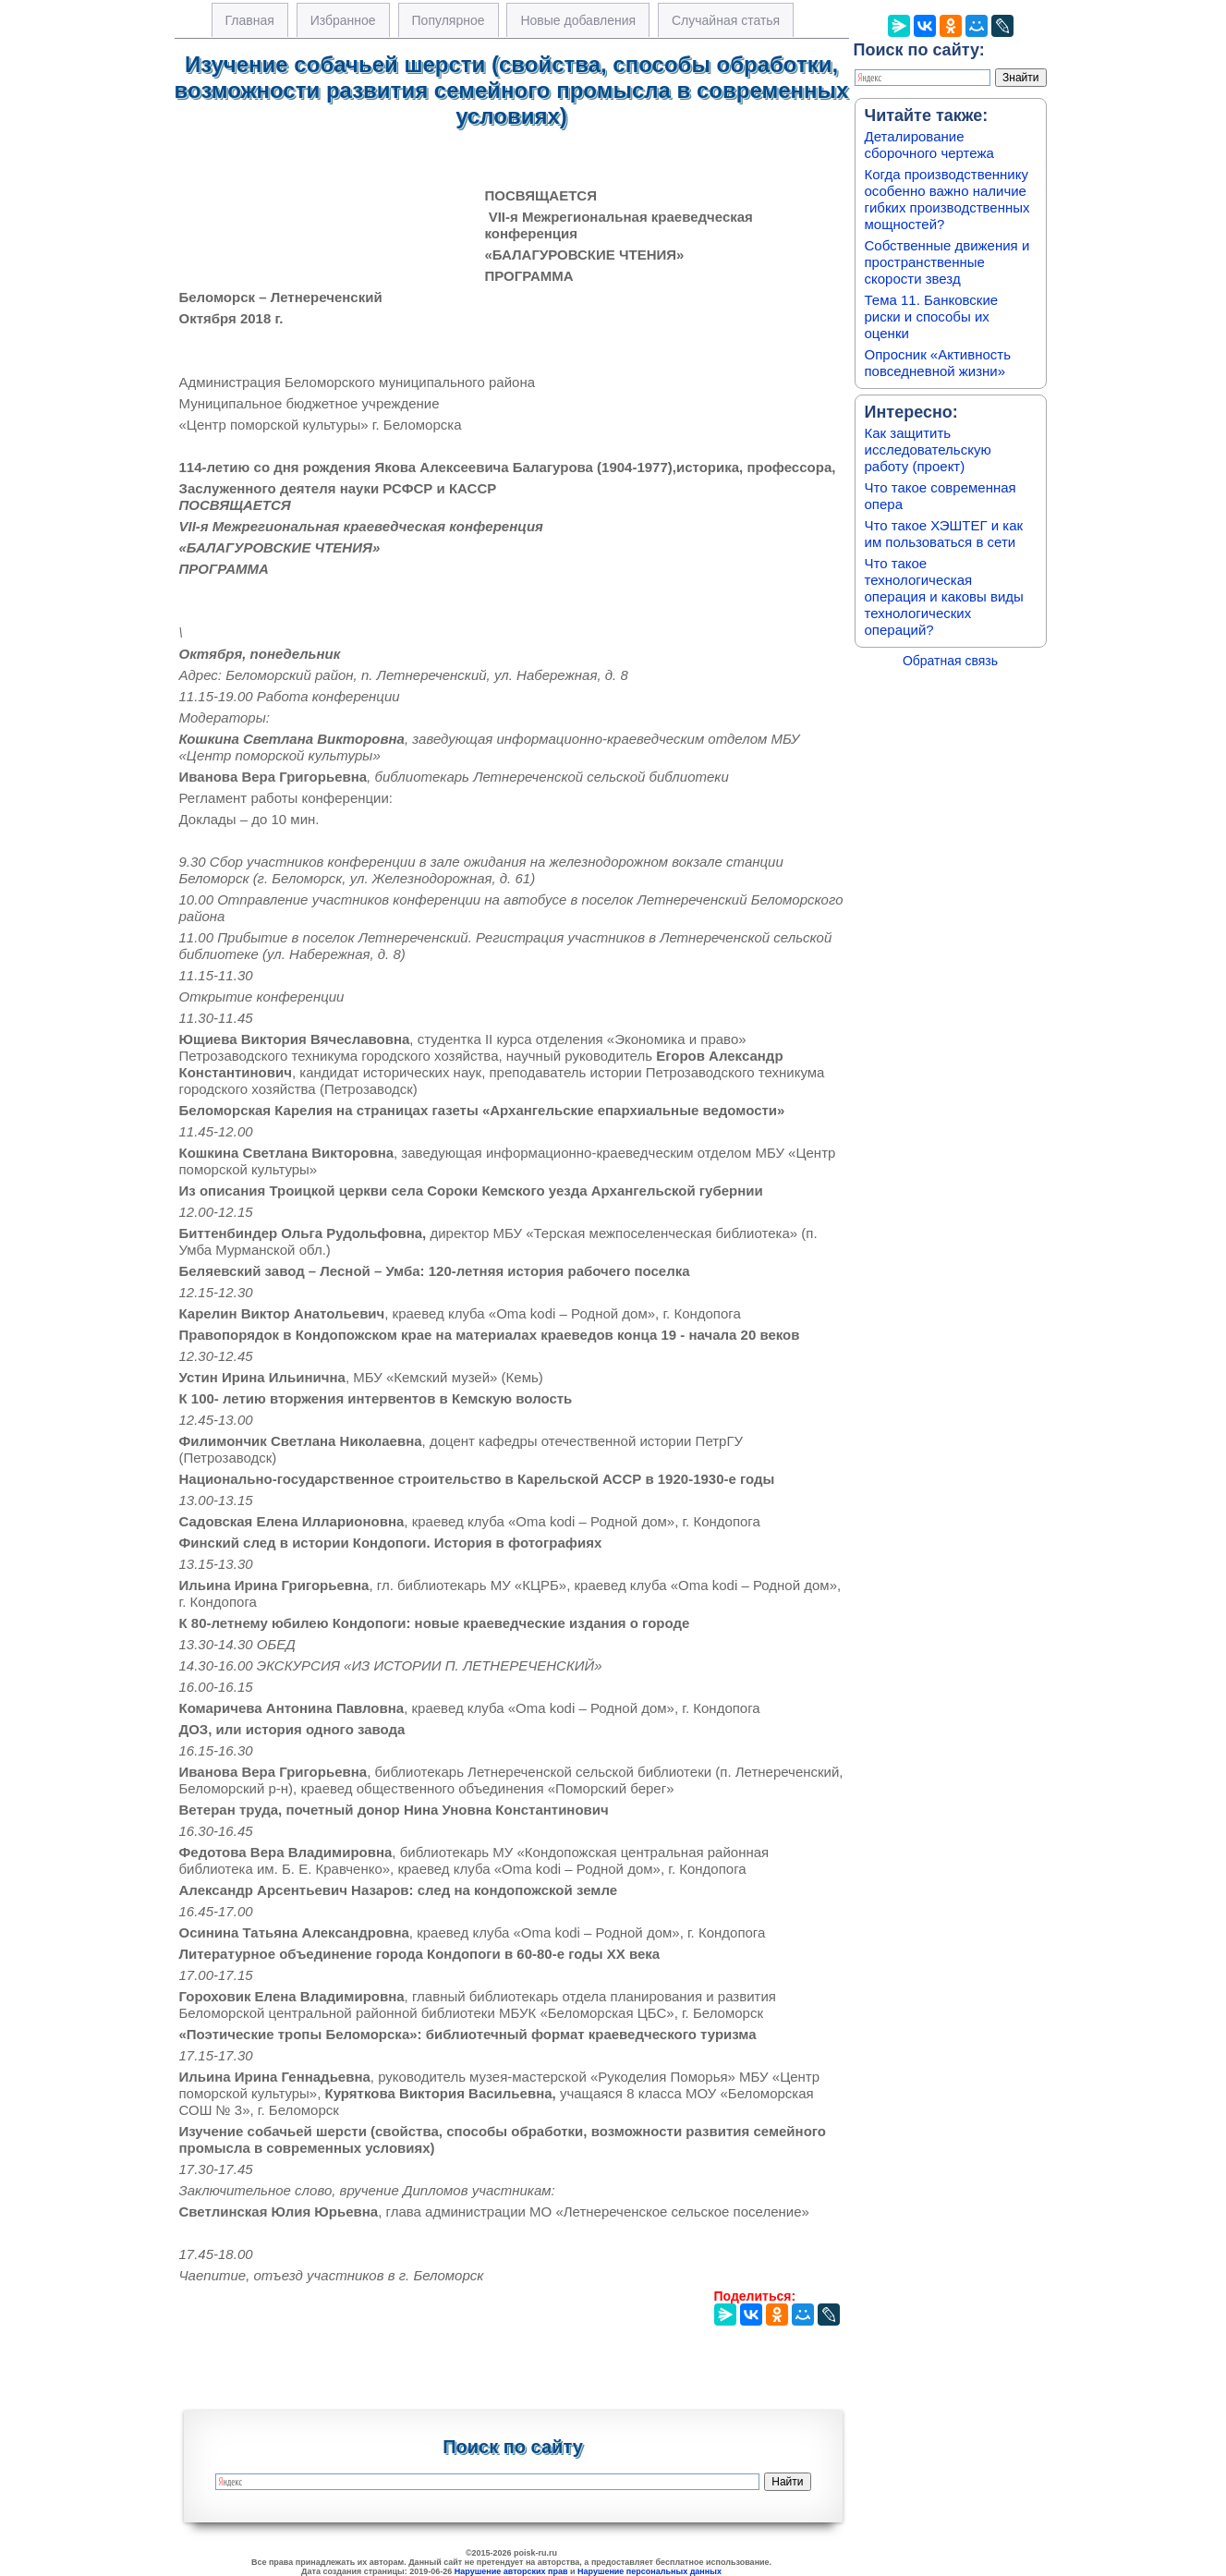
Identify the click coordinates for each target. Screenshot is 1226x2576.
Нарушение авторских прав (511, 2571)
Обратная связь (950, 660)
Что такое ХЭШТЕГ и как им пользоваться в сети (944, 533)
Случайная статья (726, 20)
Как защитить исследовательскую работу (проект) (928, 449)
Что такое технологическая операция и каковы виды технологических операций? (944, 596)
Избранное (343, 20)
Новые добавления (578, 20)
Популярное (448, 20)
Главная (249, 20)
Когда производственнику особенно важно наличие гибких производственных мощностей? (947, 199)
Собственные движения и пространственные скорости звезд (947, 261)
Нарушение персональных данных (649, 2571)
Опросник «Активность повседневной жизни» (938, 362)
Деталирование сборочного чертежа (929, 144)
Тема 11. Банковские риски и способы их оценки (932, 316)
